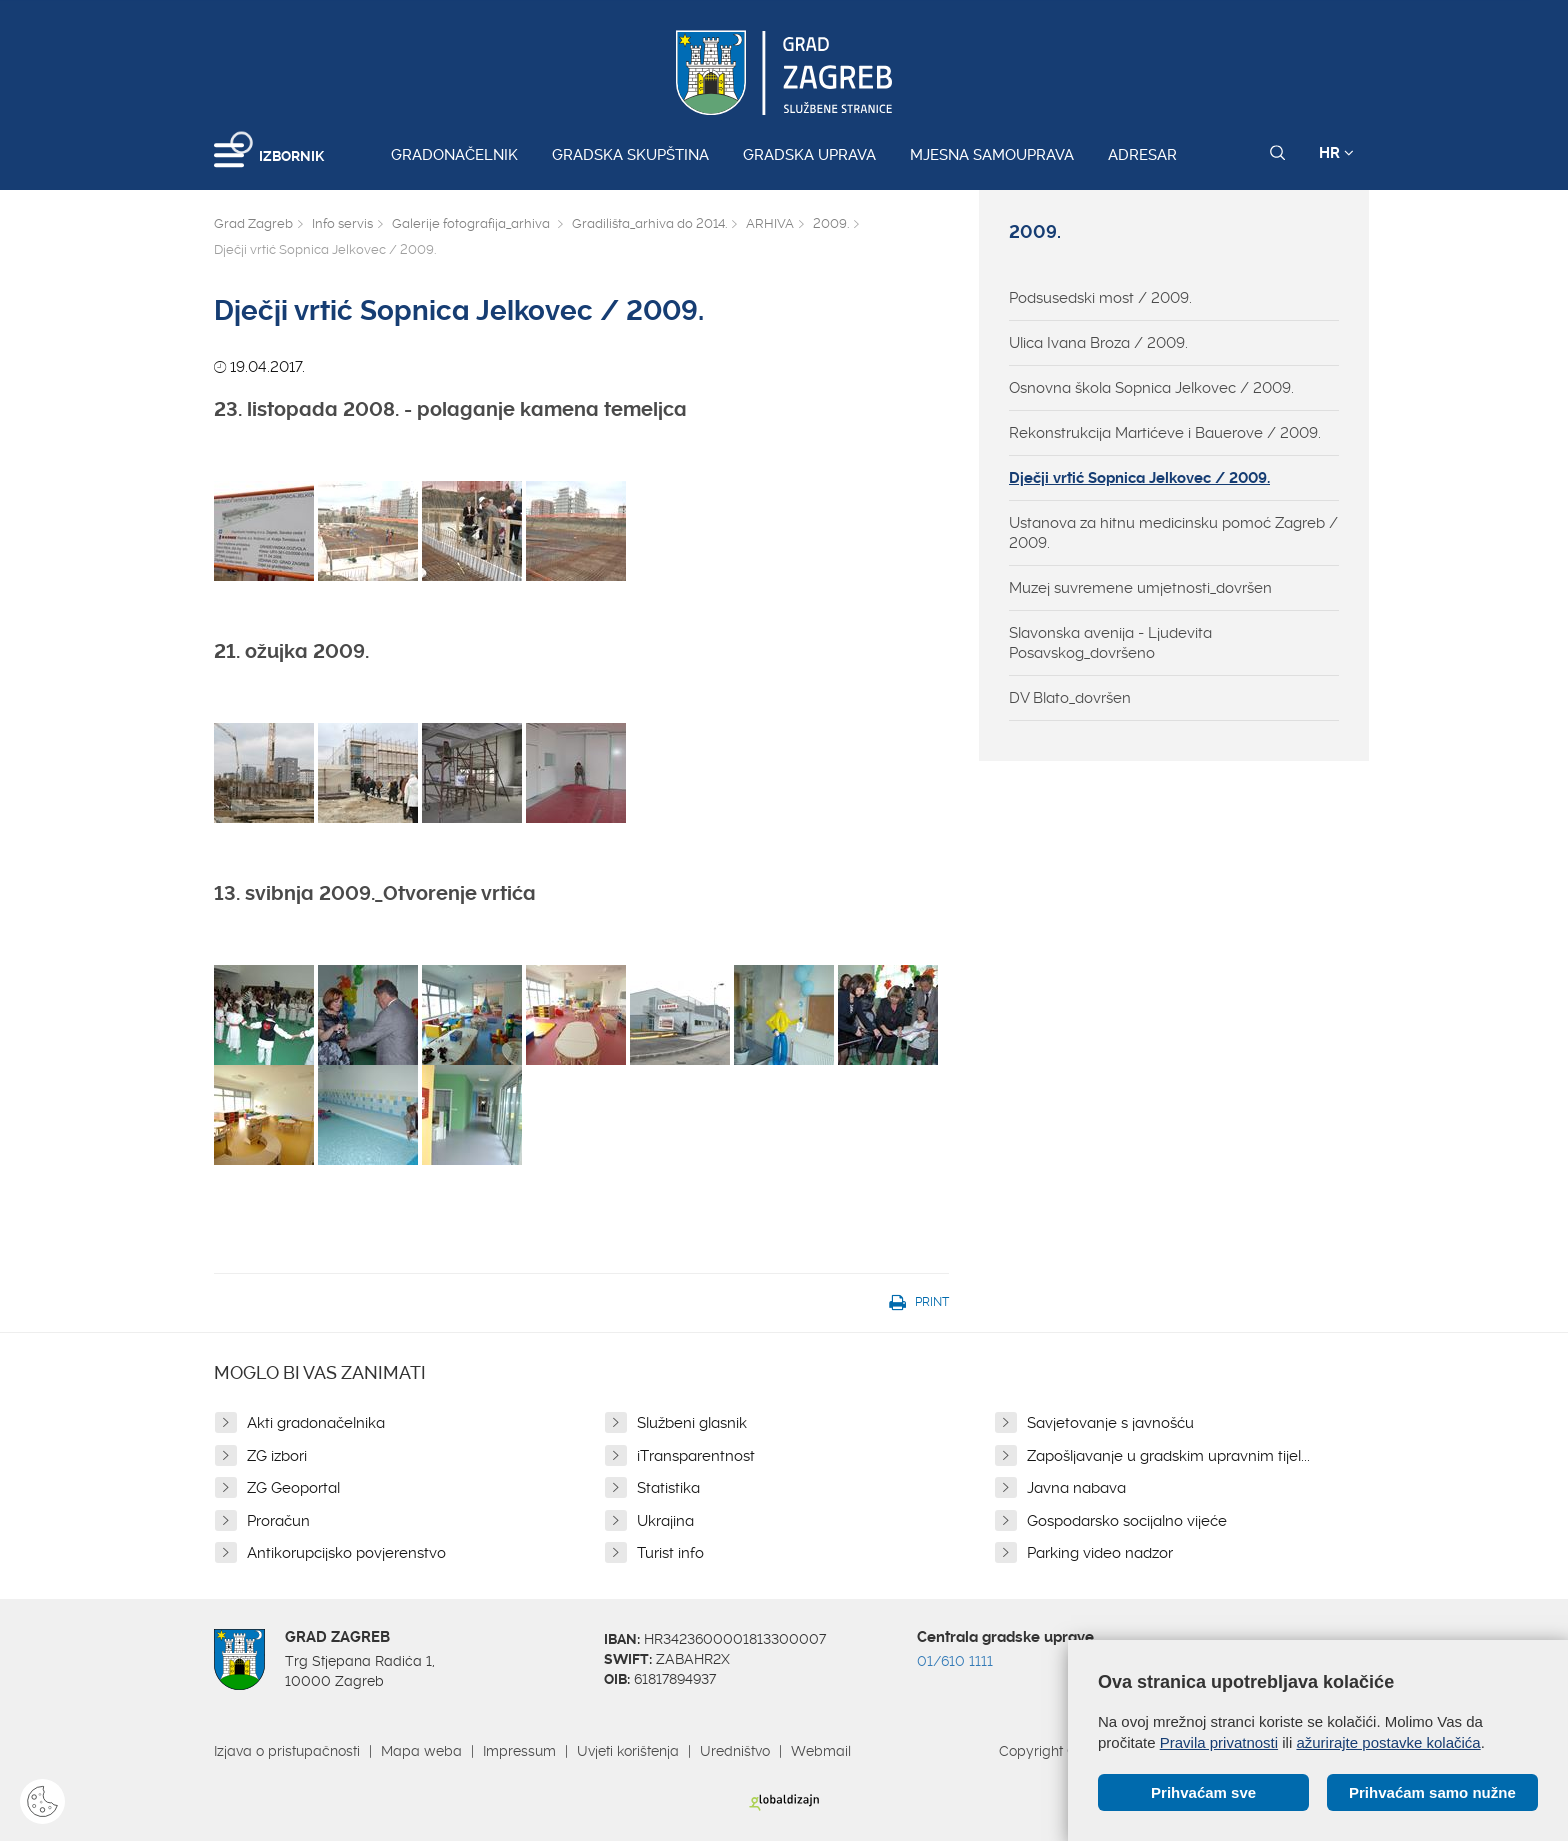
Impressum (519, 1751)
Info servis (342, 223)
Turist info (670, 1553)
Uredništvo (735, 1751)
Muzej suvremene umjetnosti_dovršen (1140, 588)
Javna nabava (1076, 1488)
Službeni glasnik (692, 1423)
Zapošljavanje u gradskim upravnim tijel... (1168, 1456)
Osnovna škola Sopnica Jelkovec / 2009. (1151, 388)
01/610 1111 (955, 1661)
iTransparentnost (696, 1456)
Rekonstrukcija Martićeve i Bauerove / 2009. (1165, 433)
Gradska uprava (809, 155)
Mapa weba (421, 1751)
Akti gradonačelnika (316, 1423)
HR (1336, 153)
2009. (831, 223)
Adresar (1142, 155)
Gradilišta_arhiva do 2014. (649, 223)
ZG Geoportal (293, 1488)
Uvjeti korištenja (628, 1751)
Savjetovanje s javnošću (1110, 1423)
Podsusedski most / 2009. (1100, 298)
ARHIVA (770, 223)
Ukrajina (665, 1521)
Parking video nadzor (1100, 1553)
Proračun (278, 1521)
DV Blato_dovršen (1070, 698)
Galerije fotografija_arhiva (472, 223)
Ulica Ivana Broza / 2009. (1098, 343)
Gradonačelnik (454, 155)
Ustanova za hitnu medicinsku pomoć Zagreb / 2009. (1173, 533)
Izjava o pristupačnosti (287, 1751)
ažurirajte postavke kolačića (1388, 1742)
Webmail (821, 1751)
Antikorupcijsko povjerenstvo (346, 1553)
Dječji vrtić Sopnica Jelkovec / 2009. (1139, 478)
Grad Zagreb (253, 223)
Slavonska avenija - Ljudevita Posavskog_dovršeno (1110, 643)
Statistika (668, 1488)
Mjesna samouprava (992, 155)
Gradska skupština (630, 155)
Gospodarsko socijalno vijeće (1127, 1521)
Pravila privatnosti (1219, 1742)
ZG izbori (277, 1456)
